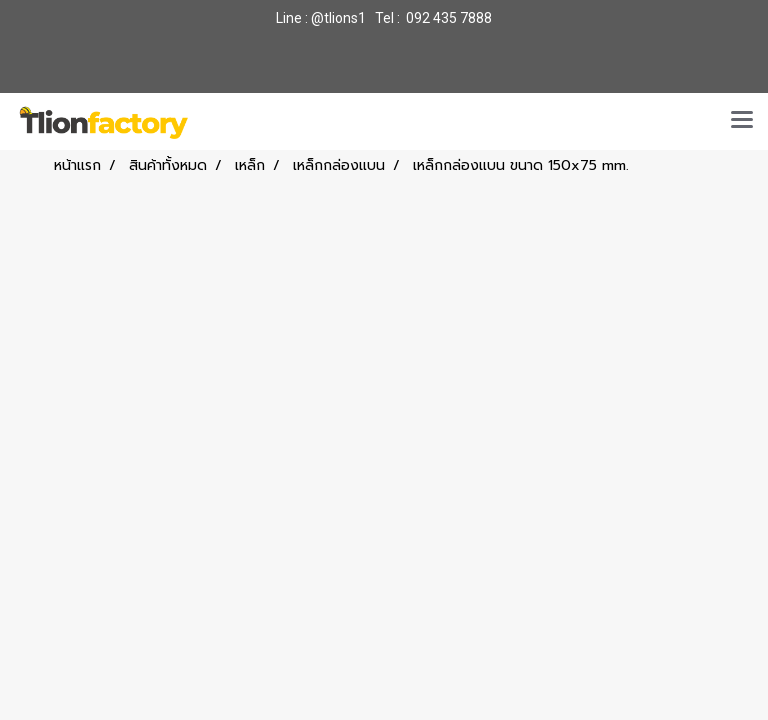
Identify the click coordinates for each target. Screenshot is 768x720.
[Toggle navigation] (742, 121)
